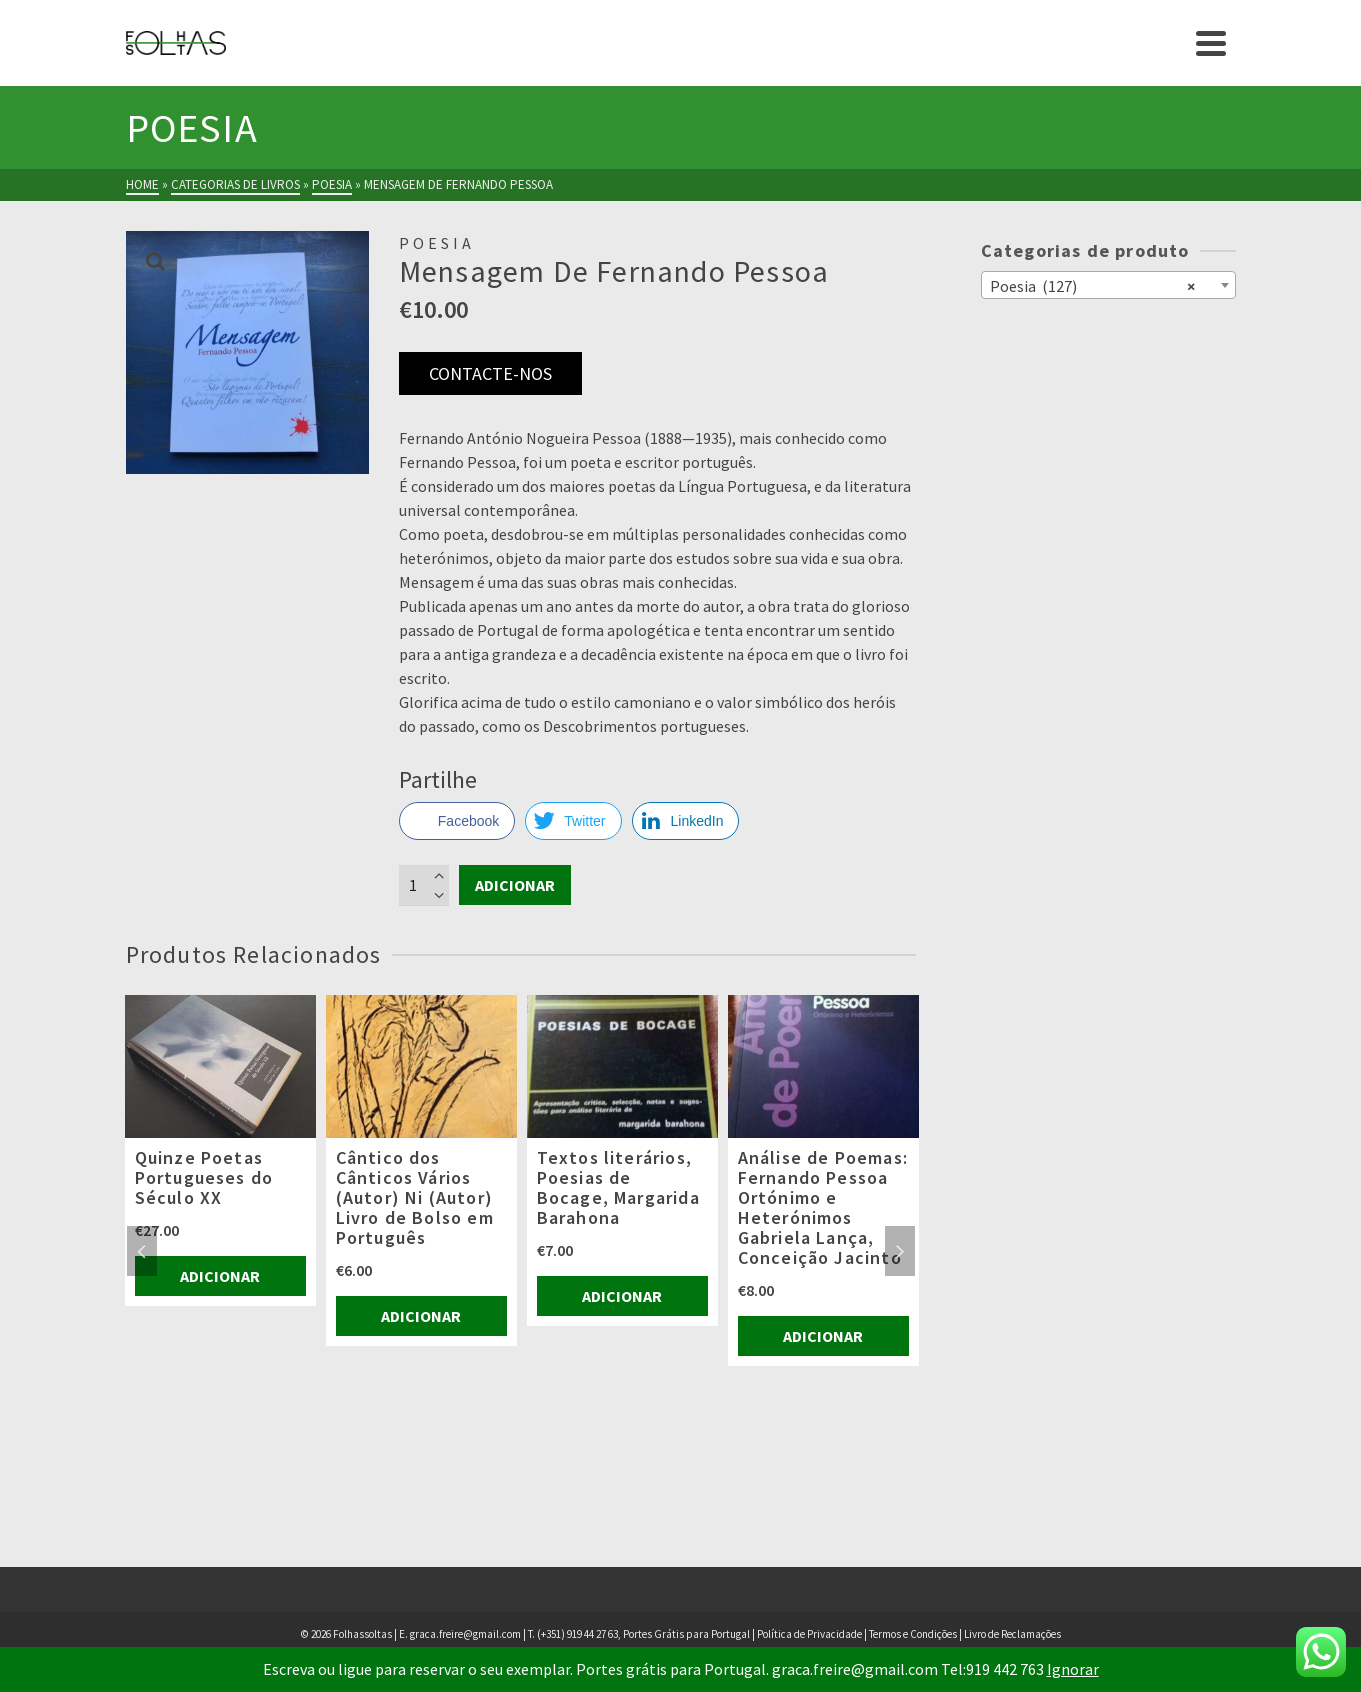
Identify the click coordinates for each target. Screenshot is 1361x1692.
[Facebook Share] (457, 821)
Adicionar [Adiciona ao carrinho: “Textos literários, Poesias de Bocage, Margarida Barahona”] (622, 1296)
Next (900, 1251)
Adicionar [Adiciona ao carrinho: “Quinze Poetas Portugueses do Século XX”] (220, 1276)
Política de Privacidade (809, 1634)
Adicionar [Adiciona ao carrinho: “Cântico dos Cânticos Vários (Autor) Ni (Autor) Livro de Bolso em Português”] (421, 1316)
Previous (142, 1251)
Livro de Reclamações (1012, 1634)
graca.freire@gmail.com (465, 1634)
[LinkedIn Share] (686, 821)
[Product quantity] (424, 885)
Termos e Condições (913, 1634)
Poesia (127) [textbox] (1092, 285)
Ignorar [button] (1073, 1669)
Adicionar (515, 885)
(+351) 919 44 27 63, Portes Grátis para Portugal (644, 1634)
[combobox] (1108, 285)
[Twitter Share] (573, 821)
